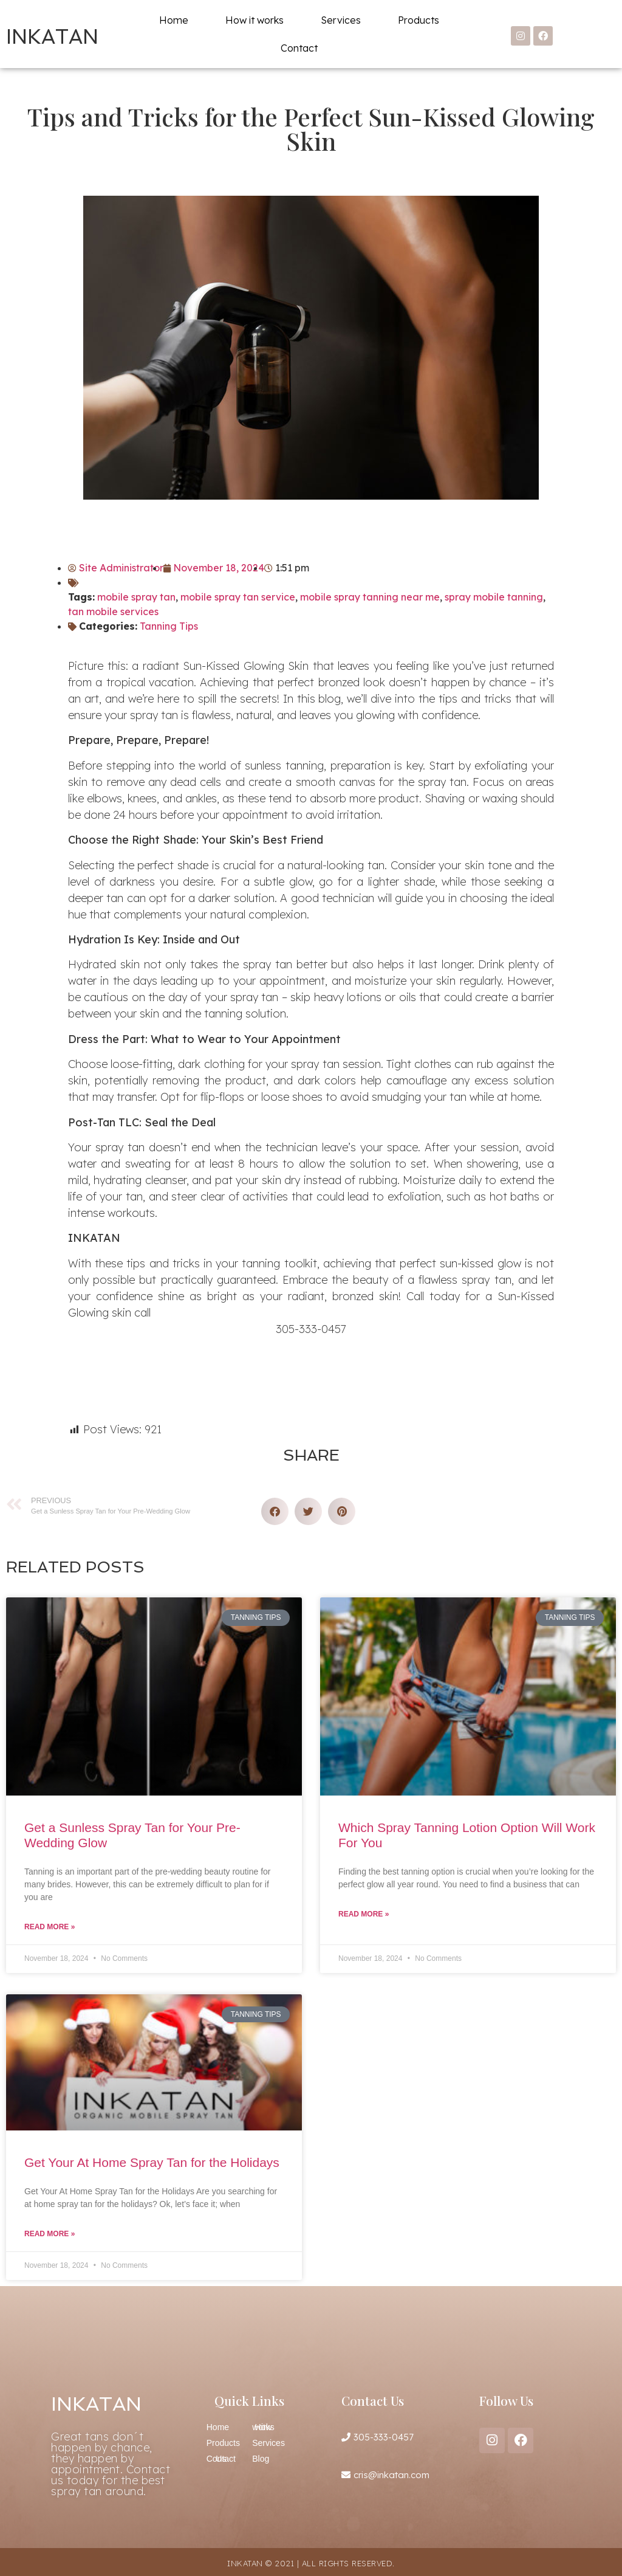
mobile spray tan (136, 597)
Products (418, 20)
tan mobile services (113, 611)
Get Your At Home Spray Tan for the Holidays (151, 2162)
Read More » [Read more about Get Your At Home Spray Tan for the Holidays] (49, 2234)
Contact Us (221, 2459)
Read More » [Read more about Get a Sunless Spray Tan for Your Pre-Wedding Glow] (49, 1927)
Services (341, 20)
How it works (254, 20)
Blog (260, 2459)
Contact (299, 48)
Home (173, 20)
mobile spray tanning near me (370, 597)
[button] (275, 1511)
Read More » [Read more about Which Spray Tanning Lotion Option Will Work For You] (363, 1914)
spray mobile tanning (494, 597)
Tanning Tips (169, 626)
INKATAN (52, 37)
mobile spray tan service (237, 597)
